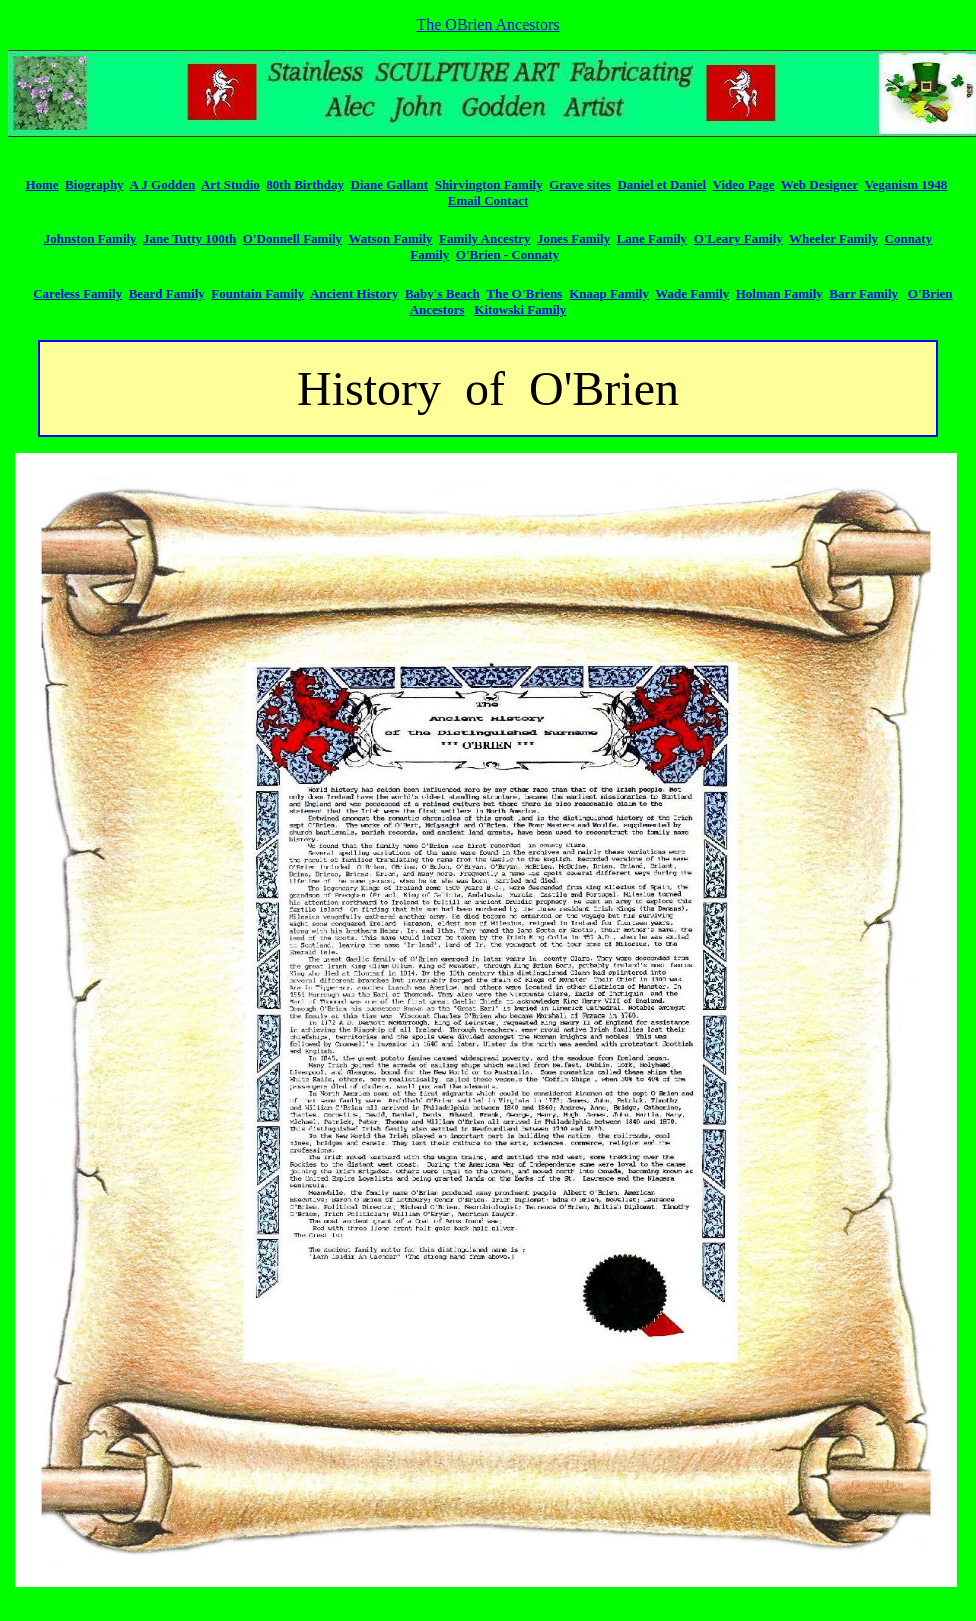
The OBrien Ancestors (487, 24)
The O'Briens (524, 293)
